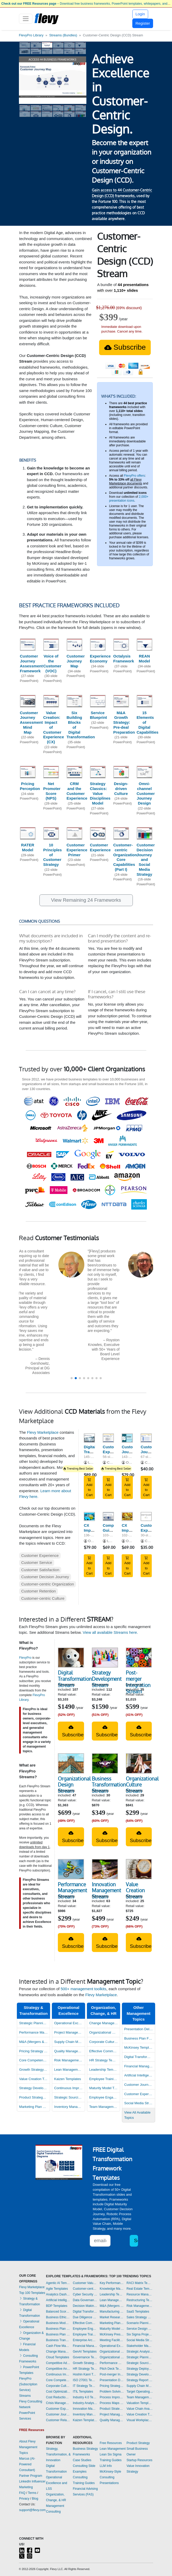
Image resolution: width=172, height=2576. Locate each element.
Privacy (24, 2498)
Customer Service (36, 1562)
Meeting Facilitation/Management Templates (112, 2340)
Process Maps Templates (112, 2403)
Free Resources (111, 2443)
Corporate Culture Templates (103, 2042)
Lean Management (113, 2449)
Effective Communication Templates (103, 2051)
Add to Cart (89, 1487)
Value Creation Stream (135, 1890)
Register (142, 23)
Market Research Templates (112, 2317)
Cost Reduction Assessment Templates (58, 2397)
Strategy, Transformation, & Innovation (58, 2454)
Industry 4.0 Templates (85, 2397)
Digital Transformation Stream (75, 1678)
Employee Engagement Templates (103, 2097)
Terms (32, 2493)
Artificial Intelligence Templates (138, 2075)
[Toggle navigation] (26, 19)
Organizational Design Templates (103, 2032)
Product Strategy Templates (33, 2097)
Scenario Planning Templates (140, 2323)
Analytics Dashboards (58, 2294)
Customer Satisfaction (40, 1570)
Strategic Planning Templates (33, 2023)
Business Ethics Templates (58, 2317)
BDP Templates (56, 2306)
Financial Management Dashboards (138, 2066)
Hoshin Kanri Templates (85, 2374)
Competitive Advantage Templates (58, 2363)
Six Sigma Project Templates (140, 2334)
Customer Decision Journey (45, 1577)
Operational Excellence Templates (68, 2023)
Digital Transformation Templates (85, 2311)
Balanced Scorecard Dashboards (58, 2311)
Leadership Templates (103, 2070)
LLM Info (106, 2466)
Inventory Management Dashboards (68, 2107)
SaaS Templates (138, 2311)
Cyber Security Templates (85, 2294)
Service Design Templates (140, 2329)
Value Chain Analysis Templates (140, 2409)
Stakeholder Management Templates (140, 2346)
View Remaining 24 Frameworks (86, 900)
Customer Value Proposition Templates (85, 2283)
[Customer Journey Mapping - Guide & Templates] (146, 1438)
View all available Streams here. (110, 1632)
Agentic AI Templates (58, 2283)
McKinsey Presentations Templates (112, 2334)
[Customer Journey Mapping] (127, 1438)
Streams (25, 2396)
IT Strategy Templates (85, 2386)
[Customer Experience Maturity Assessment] (146, 1516)
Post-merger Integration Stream (138, 1681)
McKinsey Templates (138, 2047)
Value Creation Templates (33, 2079)
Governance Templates (85, 2357)
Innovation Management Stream (106, 1890)
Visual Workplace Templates (140, 2420)
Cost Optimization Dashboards (58, 2391)
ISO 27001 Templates (85, 2380)
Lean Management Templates (68, 2070)
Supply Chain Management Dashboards (68, 2042)
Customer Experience (40, 1555)
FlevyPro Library (31, 35)
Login (140, 14)
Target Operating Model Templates (140, 2391)
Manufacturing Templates (112, 2311)
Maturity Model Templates (103, 2088)
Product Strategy (138, 2443)
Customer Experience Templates (138, 2094)
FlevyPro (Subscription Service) (28, 2384)
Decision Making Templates (85, 2306)
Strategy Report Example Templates (140, 2380)
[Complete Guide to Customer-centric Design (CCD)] (108, 1516)
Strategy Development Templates (33, 2088)
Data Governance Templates (85, 2300)
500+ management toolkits (83, 1989)
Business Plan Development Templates (58, 2329)
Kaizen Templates (67, 2079)
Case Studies (82, 2460)
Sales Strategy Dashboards (140, 2317)
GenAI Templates (85, 2351)
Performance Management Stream (72, 1890)
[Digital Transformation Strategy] (89, 1438)
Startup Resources (139, 2460)
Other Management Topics (138, 2013)
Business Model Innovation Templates (58, 2323)
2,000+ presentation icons (128, 498)
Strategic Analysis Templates (140, 2351)
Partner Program (30, 2476)
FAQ (22, 2493)
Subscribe (125, 347)
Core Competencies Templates (33, 2060)
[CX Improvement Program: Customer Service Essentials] (127, 1516)
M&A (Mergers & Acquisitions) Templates (33, 2042)
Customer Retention (38, 1591)
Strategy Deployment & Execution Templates (140, 2369)
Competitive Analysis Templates (58, 2369)
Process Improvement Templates (112, 2397)
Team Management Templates (103, 2107)
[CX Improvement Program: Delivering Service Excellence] (89, 1516)
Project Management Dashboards (68, 2032)
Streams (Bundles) (63, 35)
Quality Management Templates (68, 2051)
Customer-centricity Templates (85, 2288)
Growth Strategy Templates (33, 2070)
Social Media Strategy (138, 2103)
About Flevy (27, 2441)
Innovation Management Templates (85, 2409)
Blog (35, 2498)
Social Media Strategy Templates (140, 2340)
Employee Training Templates (103, 2079)
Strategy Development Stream (107, 1678)
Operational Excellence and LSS (56, 2483)
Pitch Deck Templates (112, 2369)
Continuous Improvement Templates (68, 2088)
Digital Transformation (138, 2057)
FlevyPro (25, 1657)
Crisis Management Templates (58, 2403)
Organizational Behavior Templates (112, 2351)
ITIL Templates (83, 2391)
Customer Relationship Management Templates (58, 2420)
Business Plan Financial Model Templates (138, 2038)
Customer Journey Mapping (131, 1452)
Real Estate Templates (140, 2288)
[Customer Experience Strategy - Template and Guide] (108, 1438)
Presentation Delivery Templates (112, 2380)
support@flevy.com (32, 2510)
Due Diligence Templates (85, 2317)
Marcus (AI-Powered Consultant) (27, 2464)
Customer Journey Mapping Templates (58, 2414)
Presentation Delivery (138, 2029)
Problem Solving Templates (112, 2391)
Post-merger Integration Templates (112, 2374)
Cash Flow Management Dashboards (58, 2346)
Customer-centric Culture (43, 1598)
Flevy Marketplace (43, 1432)
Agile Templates (57, 2288)
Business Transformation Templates (58, 2340)
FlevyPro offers (134, 475)
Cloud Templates (57, 2357)
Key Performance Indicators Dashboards (112, 2283)
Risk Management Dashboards (68, 2060)
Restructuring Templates (140, 2300)
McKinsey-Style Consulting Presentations (110, 2477)
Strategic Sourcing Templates (68, 2097)
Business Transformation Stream (109, 1784)
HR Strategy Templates (103, 2060)
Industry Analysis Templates (85, 2403)
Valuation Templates (140, 2403)
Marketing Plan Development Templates (33, 2107)
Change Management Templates (103, 2023)
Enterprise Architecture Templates (85, 2340)
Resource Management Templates (140, 2294)
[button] (72, 1378)
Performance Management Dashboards (33, 2032)
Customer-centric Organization (47, 1584)
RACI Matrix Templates (140, 2283)
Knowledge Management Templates (112, 2288)
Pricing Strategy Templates (33, 2051)
